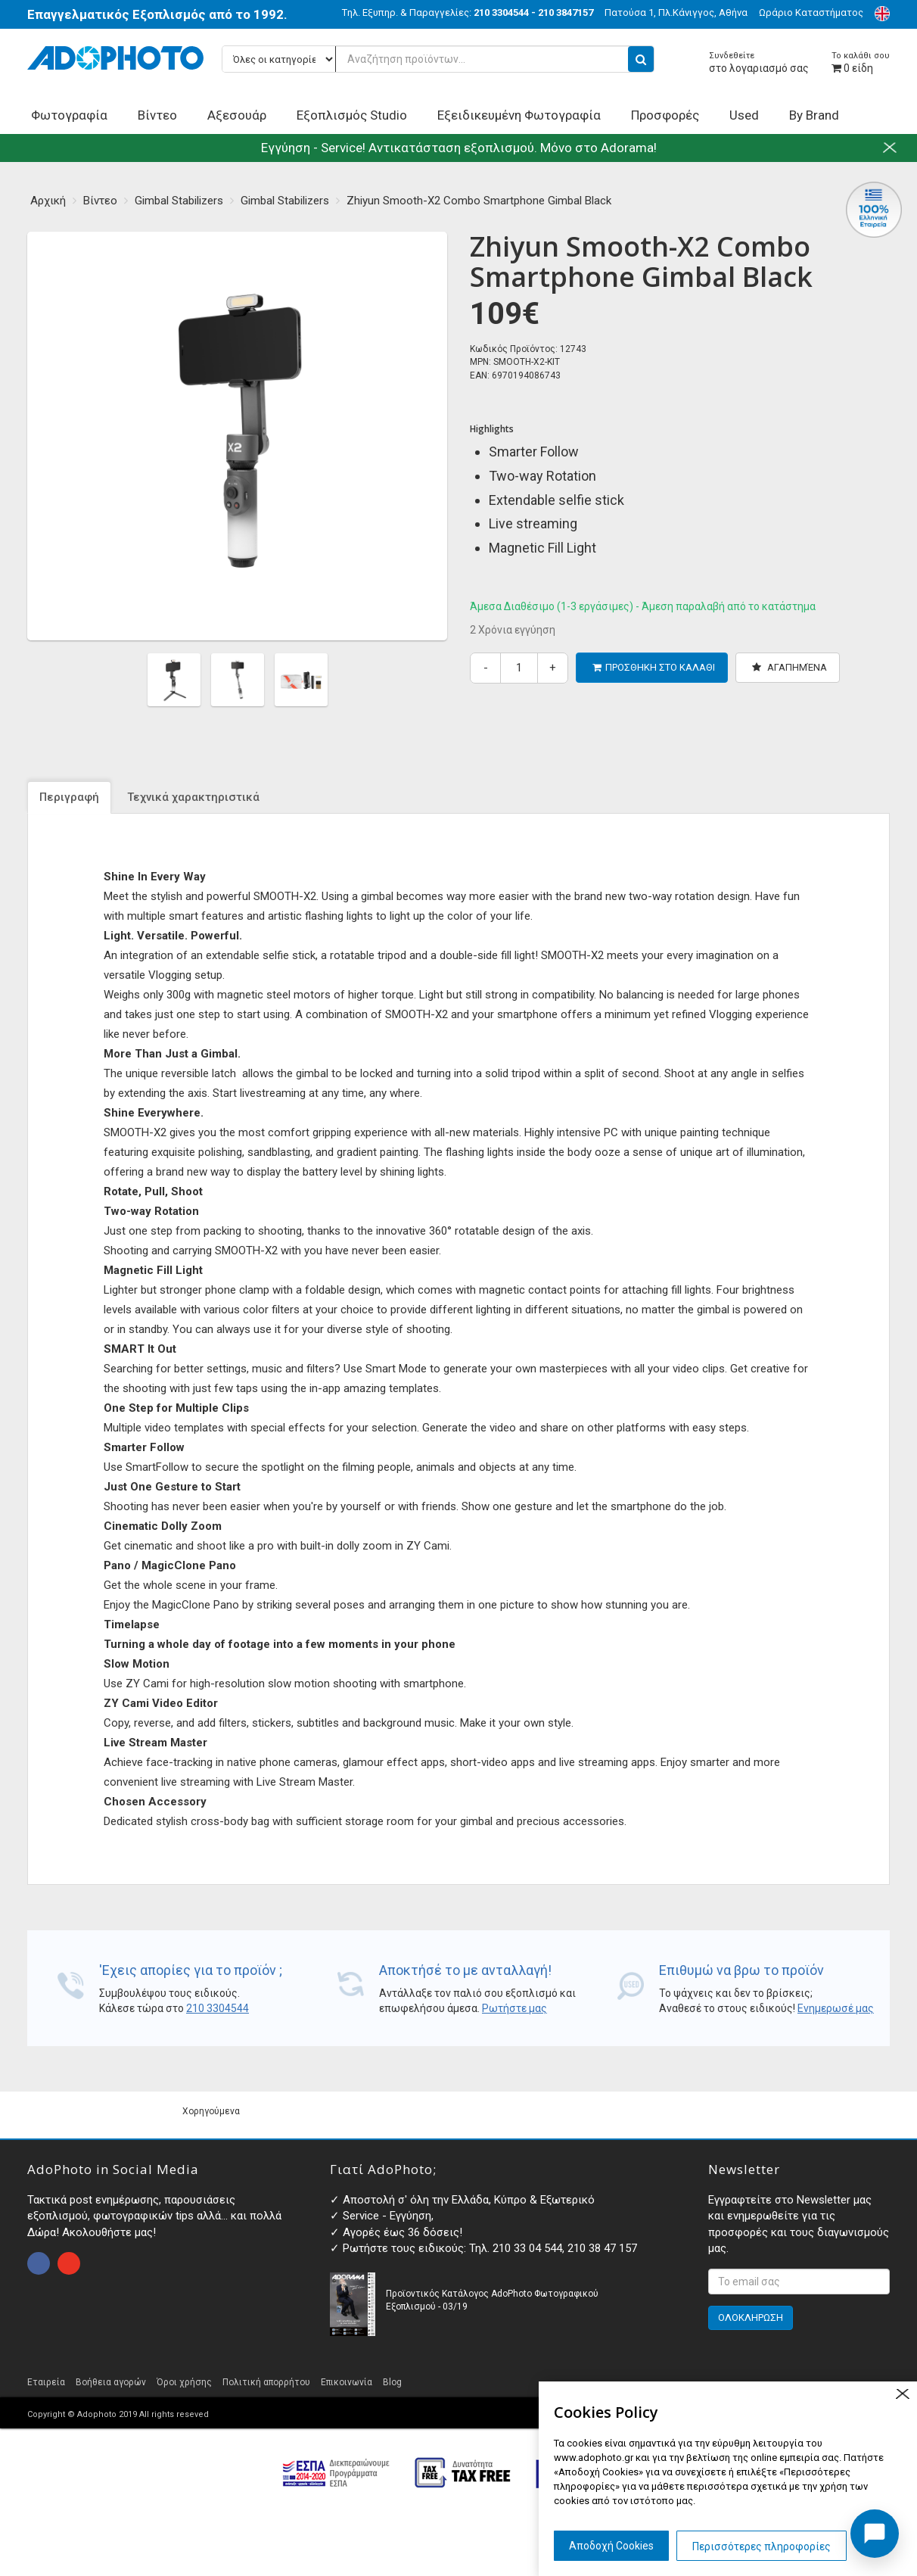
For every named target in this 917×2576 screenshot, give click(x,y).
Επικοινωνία (346, 2382)
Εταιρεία (46, 2382)
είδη (861, 62)
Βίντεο (157, 115)
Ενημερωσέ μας (835, 2008)
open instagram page (69, 2263)
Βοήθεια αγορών (111, 2382)
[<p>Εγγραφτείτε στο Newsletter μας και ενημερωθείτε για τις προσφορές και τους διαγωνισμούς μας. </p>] (799, 2281)
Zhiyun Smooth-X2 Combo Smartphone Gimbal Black (479, 200)
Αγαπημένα (789, 667)
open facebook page (38, 2263)
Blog (392, 2382)
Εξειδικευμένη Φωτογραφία (519, 115)
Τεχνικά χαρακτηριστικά (193, 797)
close (902, 2394)
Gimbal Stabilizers (179, 200)
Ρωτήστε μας (514, 2008)
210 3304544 (217, 2008)
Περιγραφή (69, 797)
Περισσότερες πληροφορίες (761, 2546)
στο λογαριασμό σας (759, 62)
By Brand (814, 115)
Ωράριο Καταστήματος (811, 12)
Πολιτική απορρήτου (266, 2382)
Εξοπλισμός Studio (352, 115)
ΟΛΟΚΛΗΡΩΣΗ (750, 2317)
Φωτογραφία (69, 115)
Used (744, 115)
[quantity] (519, 668)
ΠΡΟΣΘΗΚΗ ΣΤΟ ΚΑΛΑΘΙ (653, 667)
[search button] (641, 59)
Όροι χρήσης (184, 2382)
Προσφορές (665, 115)
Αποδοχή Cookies (611, 2546)
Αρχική (48, 200)
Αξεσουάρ (236, 115)
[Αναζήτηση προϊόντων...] (438, 59)
